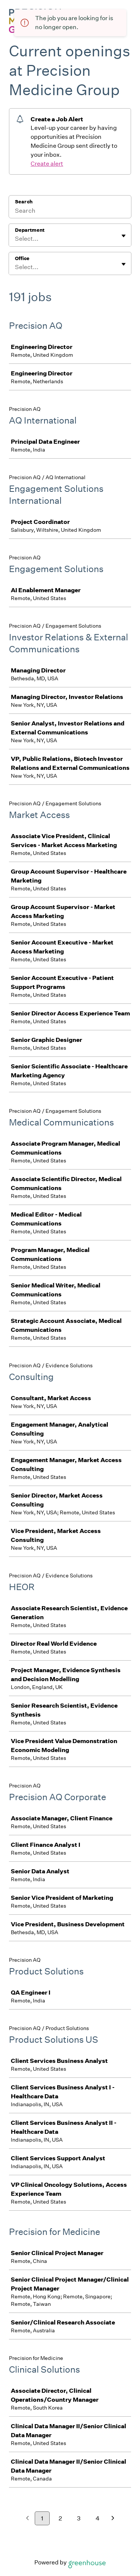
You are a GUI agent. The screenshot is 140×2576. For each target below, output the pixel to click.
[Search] (70, 211)
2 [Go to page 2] (60, 2518)
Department (29, 230)
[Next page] (113, 2519)
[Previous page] (27, 2519)
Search (23, 202)
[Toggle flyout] (123, 235)
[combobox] (15, 239)
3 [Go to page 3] (79, 2518)
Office (22, 258)
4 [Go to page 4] (98, 2518)
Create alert (47, 163)
